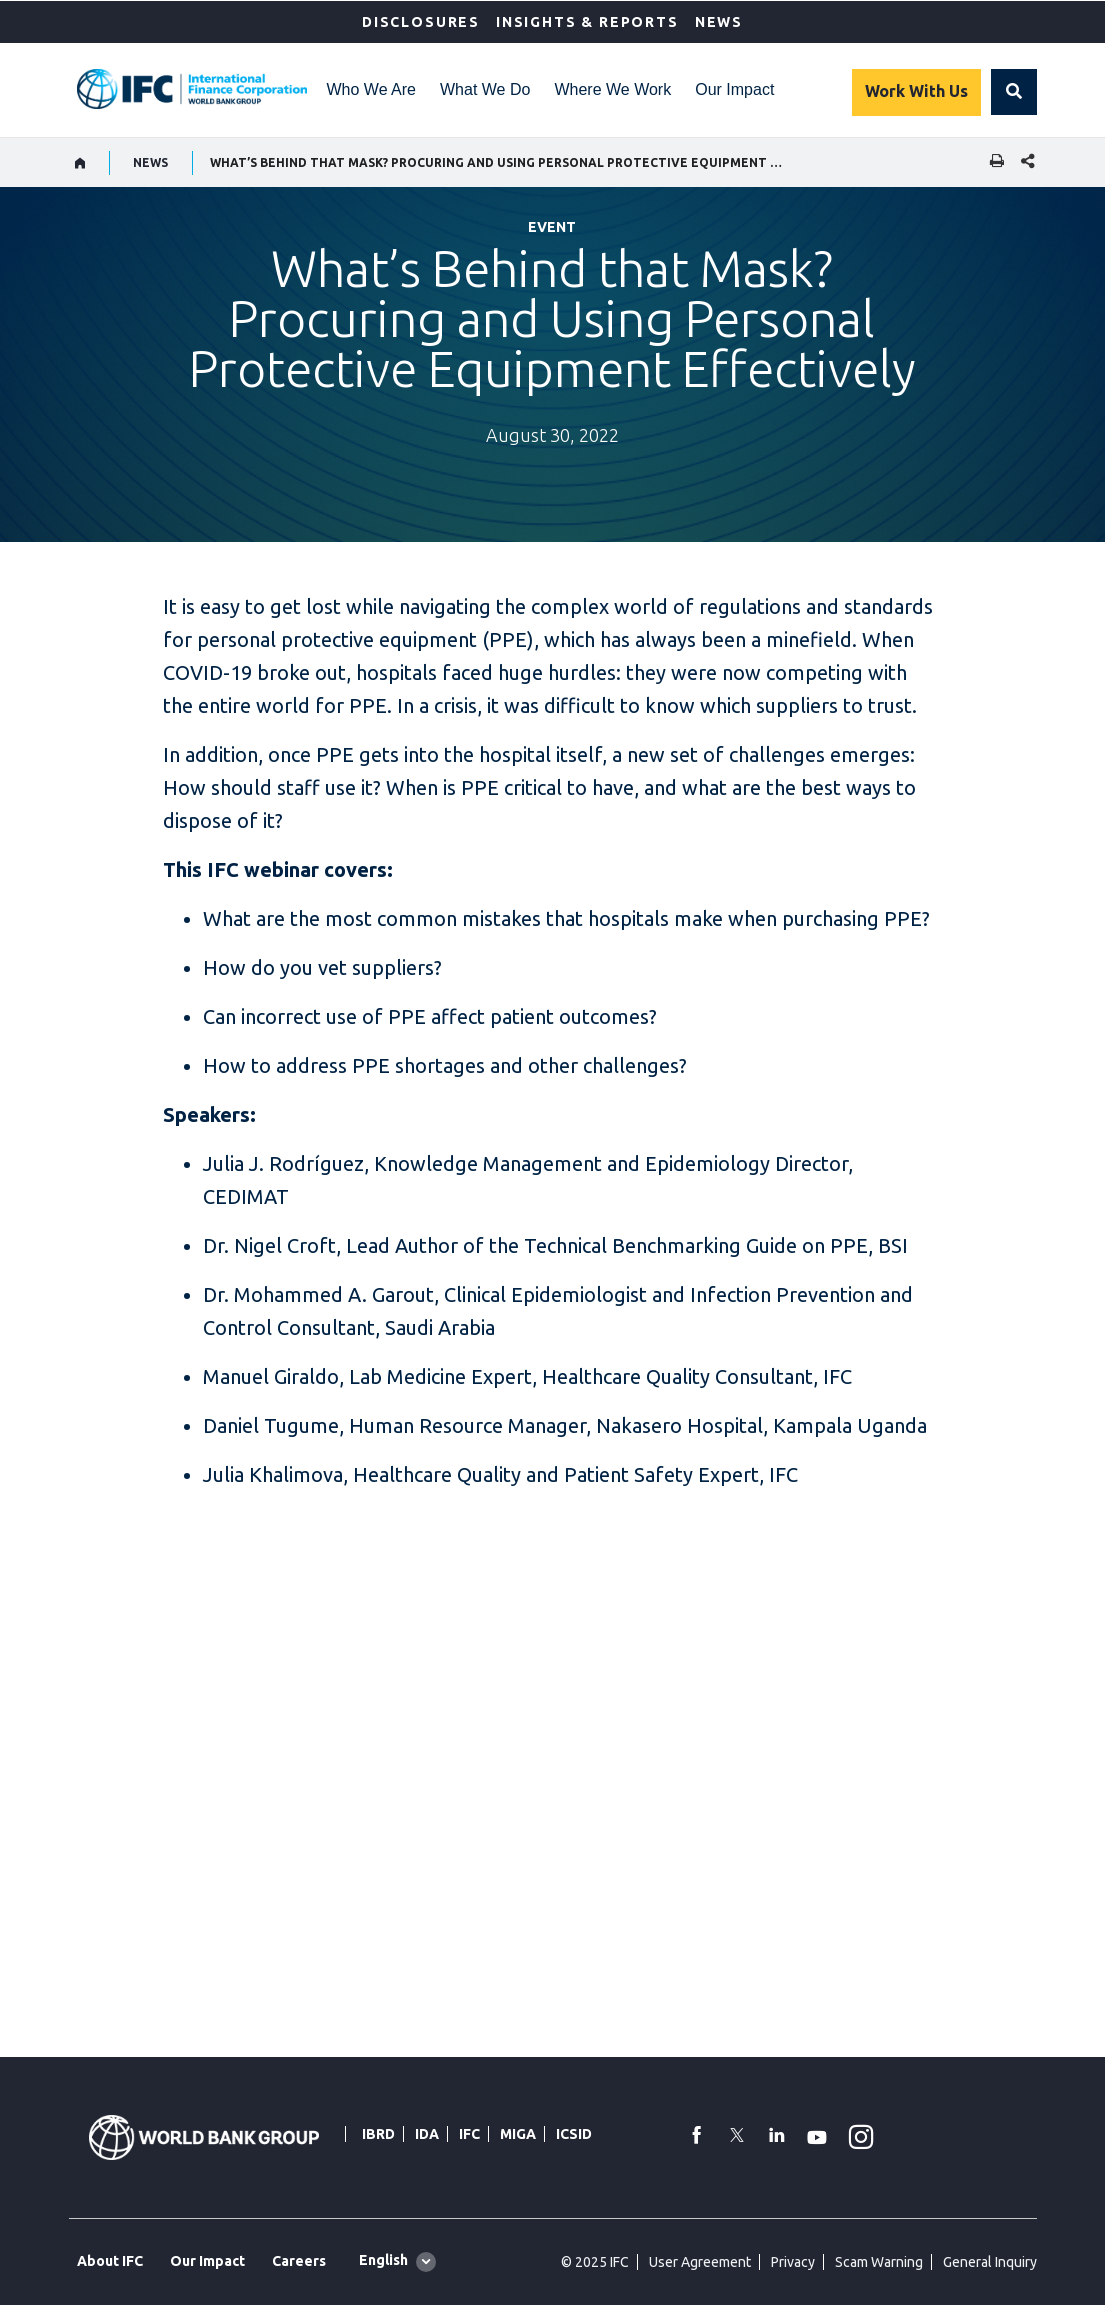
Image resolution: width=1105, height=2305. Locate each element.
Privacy (793, 2262)
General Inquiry (990, 2262)
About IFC (110, 2261)
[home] (80, 163)
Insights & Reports (587, 22)
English (383, 2260)
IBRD (378, 2134)
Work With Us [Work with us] (916, 91)
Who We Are (372, 89)
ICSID (574, 2134)
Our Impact (734, 89)
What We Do (485, 89)
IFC (469, 2134)
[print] (992, 162)
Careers (299, 2261)
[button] (1014, 92)
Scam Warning (879, 2262)
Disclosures (421, 22)
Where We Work (612, 89)
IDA (427, 2134)
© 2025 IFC (595, 2262)
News (719, 22)
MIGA (518, 2134)
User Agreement (700, 2262)
